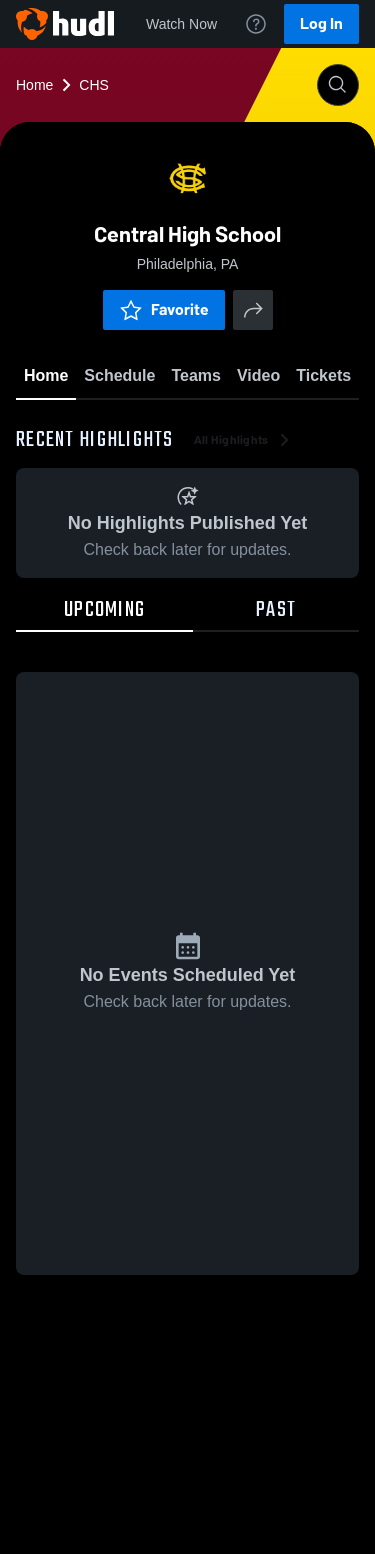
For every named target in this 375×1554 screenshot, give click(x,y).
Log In (321, 23)
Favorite (164, 309)
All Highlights (243, 440)
